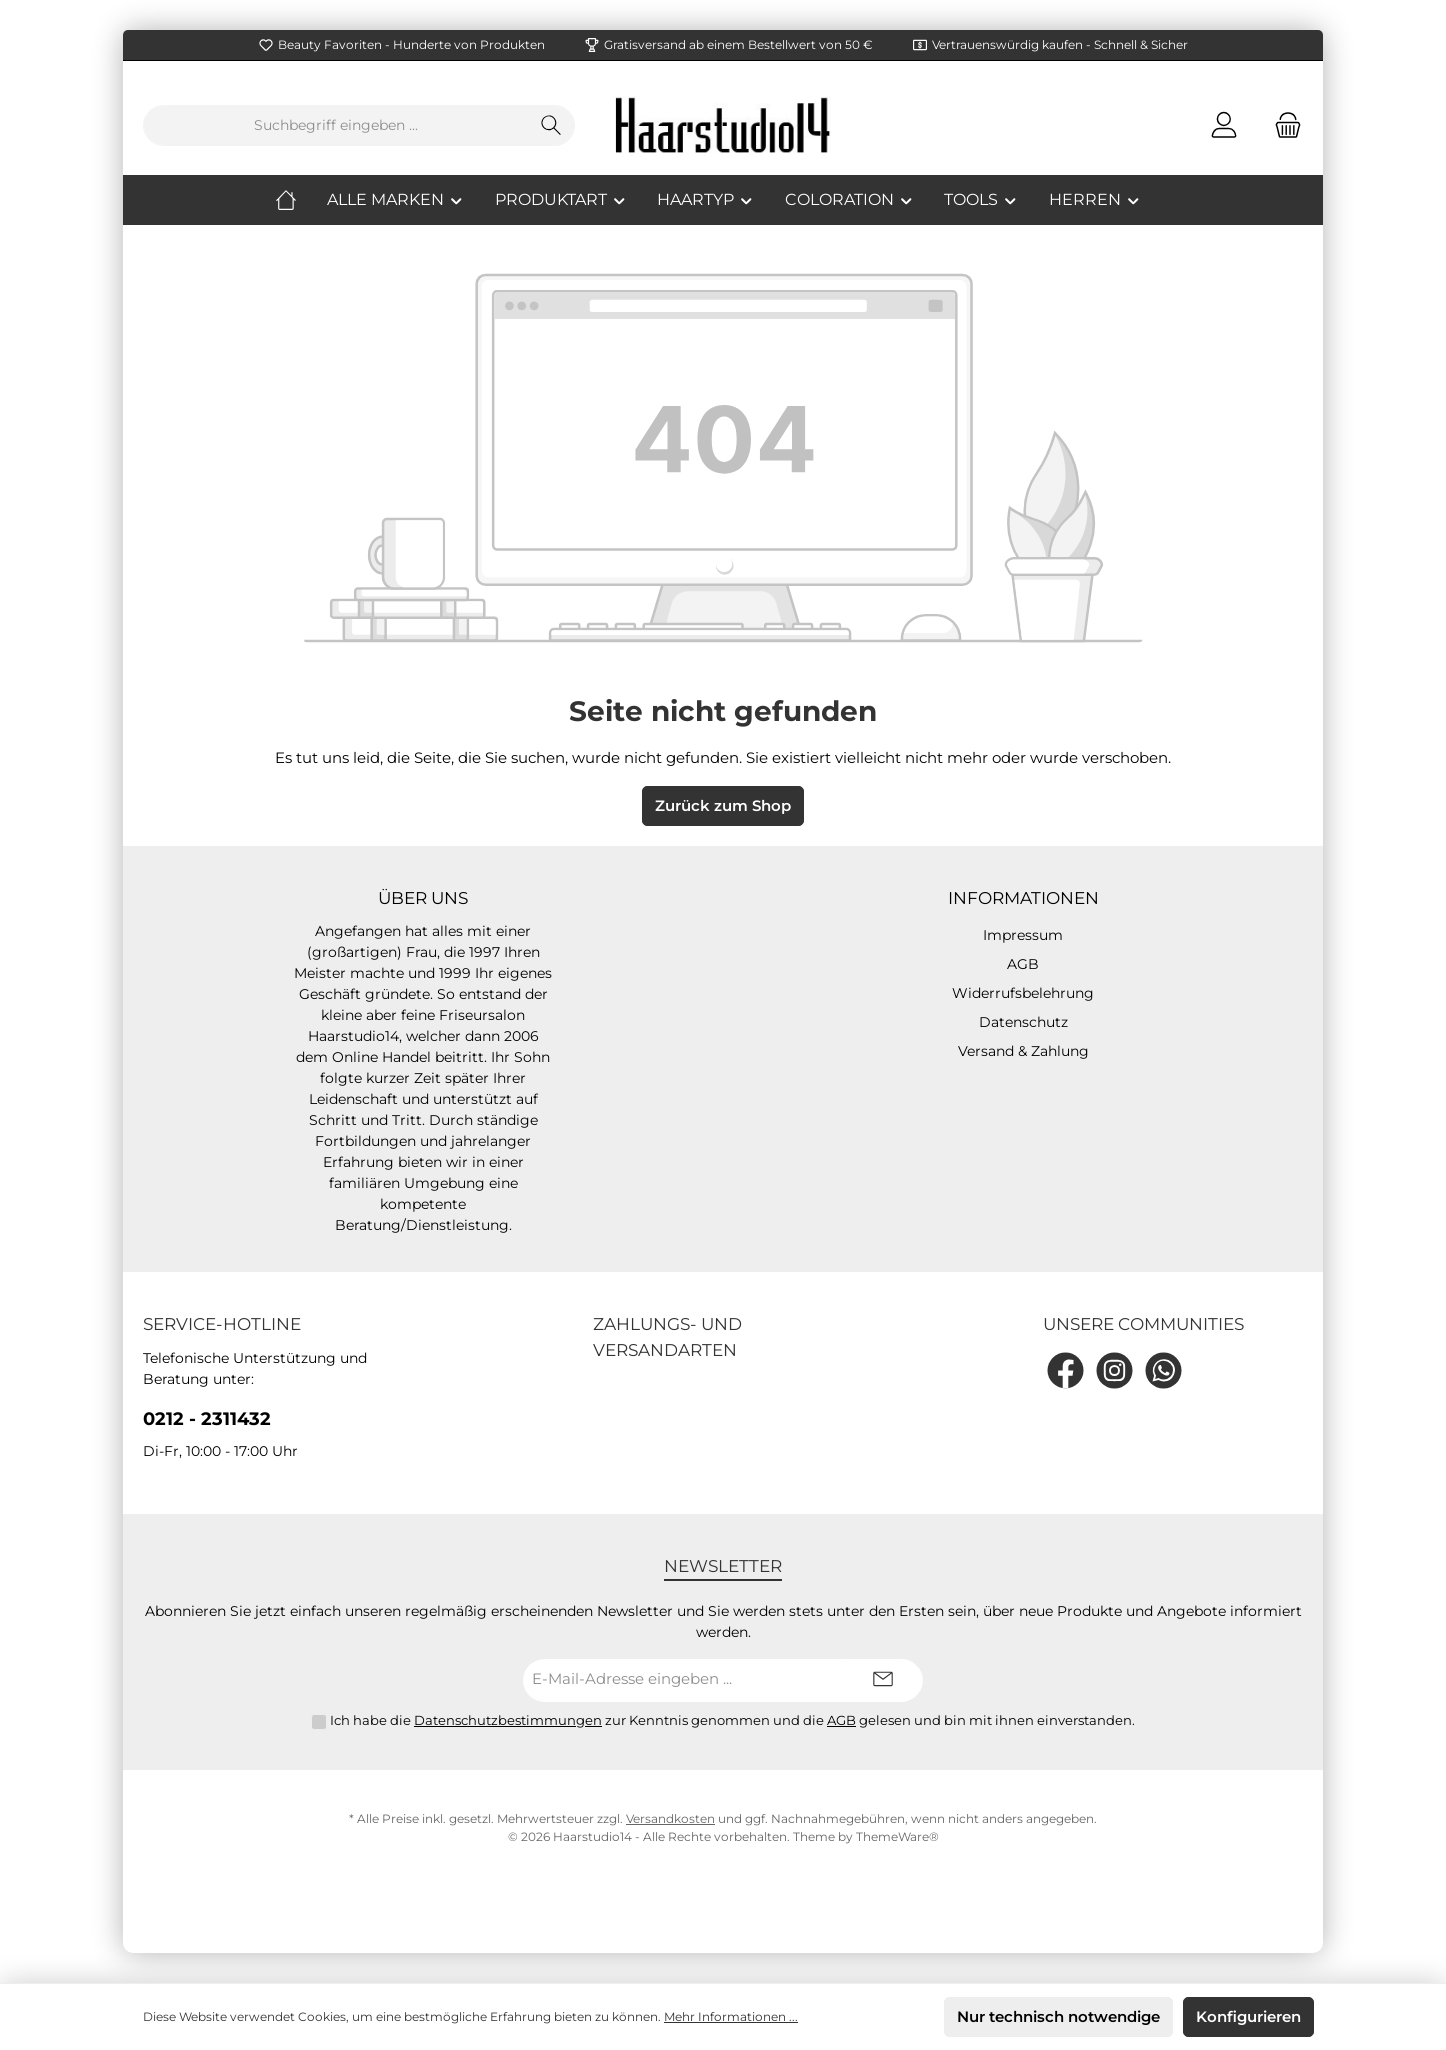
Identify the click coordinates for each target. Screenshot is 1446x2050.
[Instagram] (1114, 1370)
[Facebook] (1065, 1370)
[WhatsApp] (1163, 1370)
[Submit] (883, 1680)
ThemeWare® (897, 1836)
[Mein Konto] (1224, 125)
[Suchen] (551, 125)
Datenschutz (1023, 1022)
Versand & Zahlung (1023, 1051)
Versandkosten (670, 1818)
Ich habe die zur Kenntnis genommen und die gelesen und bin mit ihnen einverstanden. (732, 1720)
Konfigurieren (1248, 2016)
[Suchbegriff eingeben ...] (336, 125)
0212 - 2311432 (207, 1419)
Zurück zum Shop (723, 805)
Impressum (1023, 935)
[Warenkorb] (1282, 125)
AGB (1023, 964)
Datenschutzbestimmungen (508, 1720)
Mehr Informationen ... (731, 2016)
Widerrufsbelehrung (1023, 993)
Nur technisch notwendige (1058, 2016)
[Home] (301, 200)
